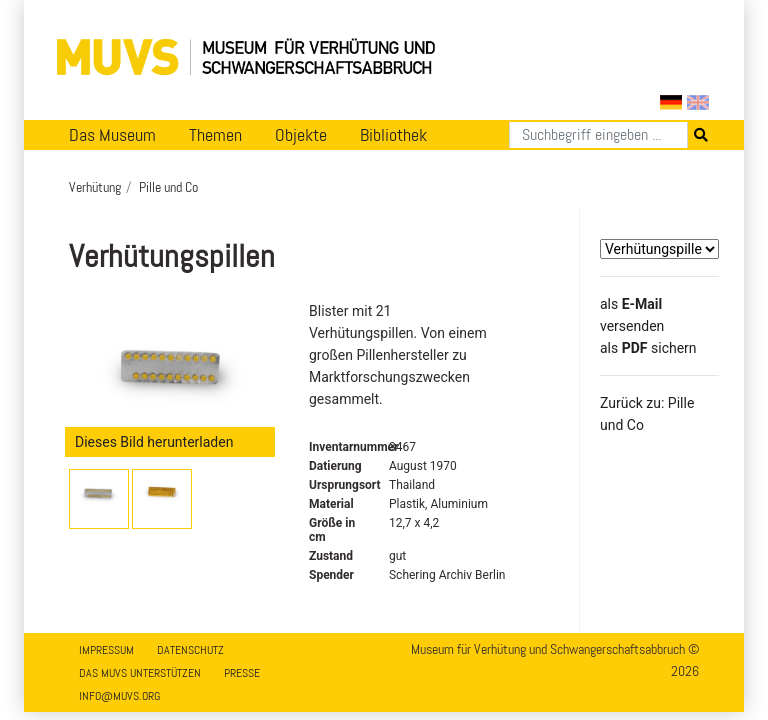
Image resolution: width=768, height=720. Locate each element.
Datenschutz (190, 650)
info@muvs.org (119, 696)
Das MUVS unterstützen (140, 673)
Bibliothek (393, 135)
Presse (242, 673)
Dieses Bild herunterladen (154, 442)
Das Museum (112, 135)
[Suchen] (598, 135)
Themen (215, 135)
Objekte (301, 135)
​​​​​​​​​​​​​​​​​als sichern (648, 348)
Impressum (106, 650)
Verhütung (95, 187)
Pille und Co (168, 187)
